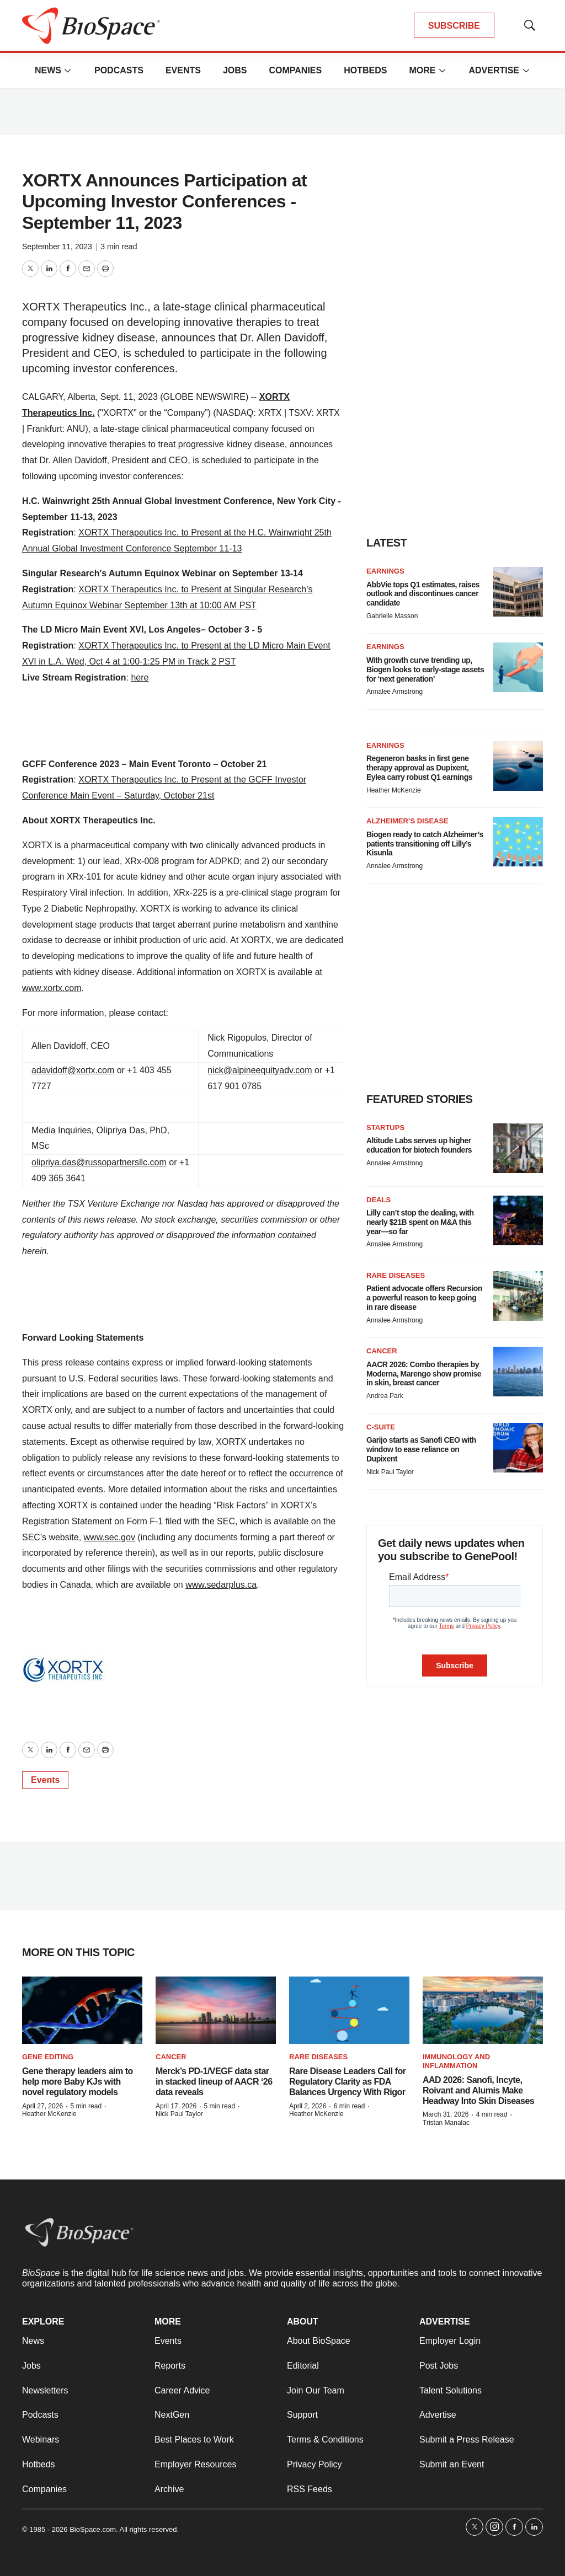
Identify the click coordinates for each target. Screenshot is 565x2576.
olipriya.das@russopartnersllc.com (99, 1162)
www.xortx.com (52, 988)
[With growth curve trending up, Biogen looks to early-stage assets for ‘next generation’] (518, 667)
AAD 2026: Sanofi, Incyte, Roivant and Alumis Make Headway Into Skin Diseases (478, 2090)
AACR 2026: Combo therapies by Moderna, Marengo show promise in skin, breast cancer (423, 1374)
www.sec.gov (109, 1537)
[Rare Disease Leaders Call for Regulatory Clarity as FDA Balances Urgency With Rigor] (349, 2010)
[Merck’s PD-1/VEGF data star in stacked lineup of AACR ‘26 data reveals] (216, 2010)
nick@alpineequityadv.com (259, 1070)
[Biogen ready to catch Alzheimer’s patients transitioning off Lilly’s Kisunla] (518, 841)
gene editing (47, 2057)
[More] (67, 70)
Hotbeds (365, 70)
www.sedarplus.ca (221, 1584)
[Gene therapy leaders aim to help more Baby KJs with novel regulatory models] (82, 2010)
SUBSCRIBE (454, 25)
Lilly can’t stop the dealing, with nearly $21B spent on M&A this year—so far (420, 1222)
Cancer (381, 1351)
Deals (378, 1200)
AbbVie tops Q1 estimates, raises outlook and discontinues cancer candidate (422, 594)
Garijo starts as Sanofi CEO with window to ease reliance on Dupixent (421, 1449)
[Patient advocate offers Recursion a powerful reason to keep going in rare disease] (518, 1296)
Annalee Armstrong (394, 691)
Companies (295, 70)
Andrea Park (384, 1396)
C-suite (380, 1427)
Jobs (235, 70)
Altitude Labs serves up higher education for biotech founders (419, 1145)
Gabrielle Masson (392, 616)
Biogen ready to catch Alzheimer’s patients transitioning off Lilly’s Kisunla (424, 844)
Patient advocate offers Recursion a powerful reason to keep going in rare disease (424, 1297)
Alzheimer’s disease (407, 821)
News (48, 70)
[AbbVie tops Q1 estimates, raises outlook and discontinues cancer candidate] (518, 592)
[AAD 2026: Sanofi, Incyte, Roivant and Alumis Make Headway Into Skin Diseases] (483, 2010)
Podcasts (118, 70)
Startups (385, 1127)
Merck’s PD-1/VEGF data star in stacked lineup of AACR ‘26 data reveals (214, 2081)
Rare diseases (395, 1275)
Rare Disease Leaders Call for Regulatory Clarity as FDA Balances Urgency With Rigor (347, 2081)
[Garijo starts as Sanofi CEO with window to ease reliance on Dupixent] (518, 1447)
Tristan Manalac (446, 2123)
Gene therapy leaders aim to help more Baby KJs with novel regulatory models (77, 2081)
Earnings (385, 571)
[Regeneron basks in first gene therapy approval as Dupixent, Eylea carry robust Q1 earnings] (518, 766)
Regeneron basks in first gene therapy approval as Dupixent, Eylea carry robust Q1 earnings (419, 767)
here (139, 677)
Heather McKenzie (393, 790)
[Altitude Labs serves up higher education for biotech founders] (518, 1148)
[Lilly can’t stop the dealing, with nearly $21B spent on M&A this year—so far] (518, 1220)
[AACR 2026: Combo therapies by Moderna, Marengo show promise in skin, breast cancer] (518, 1371)
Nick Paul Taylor (390, 1472)
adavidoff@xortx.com (72, 1070)
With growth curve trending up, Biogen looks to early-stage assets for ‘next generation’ (425, 669)
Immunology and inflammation (456, 2061)
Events (183, 70)
